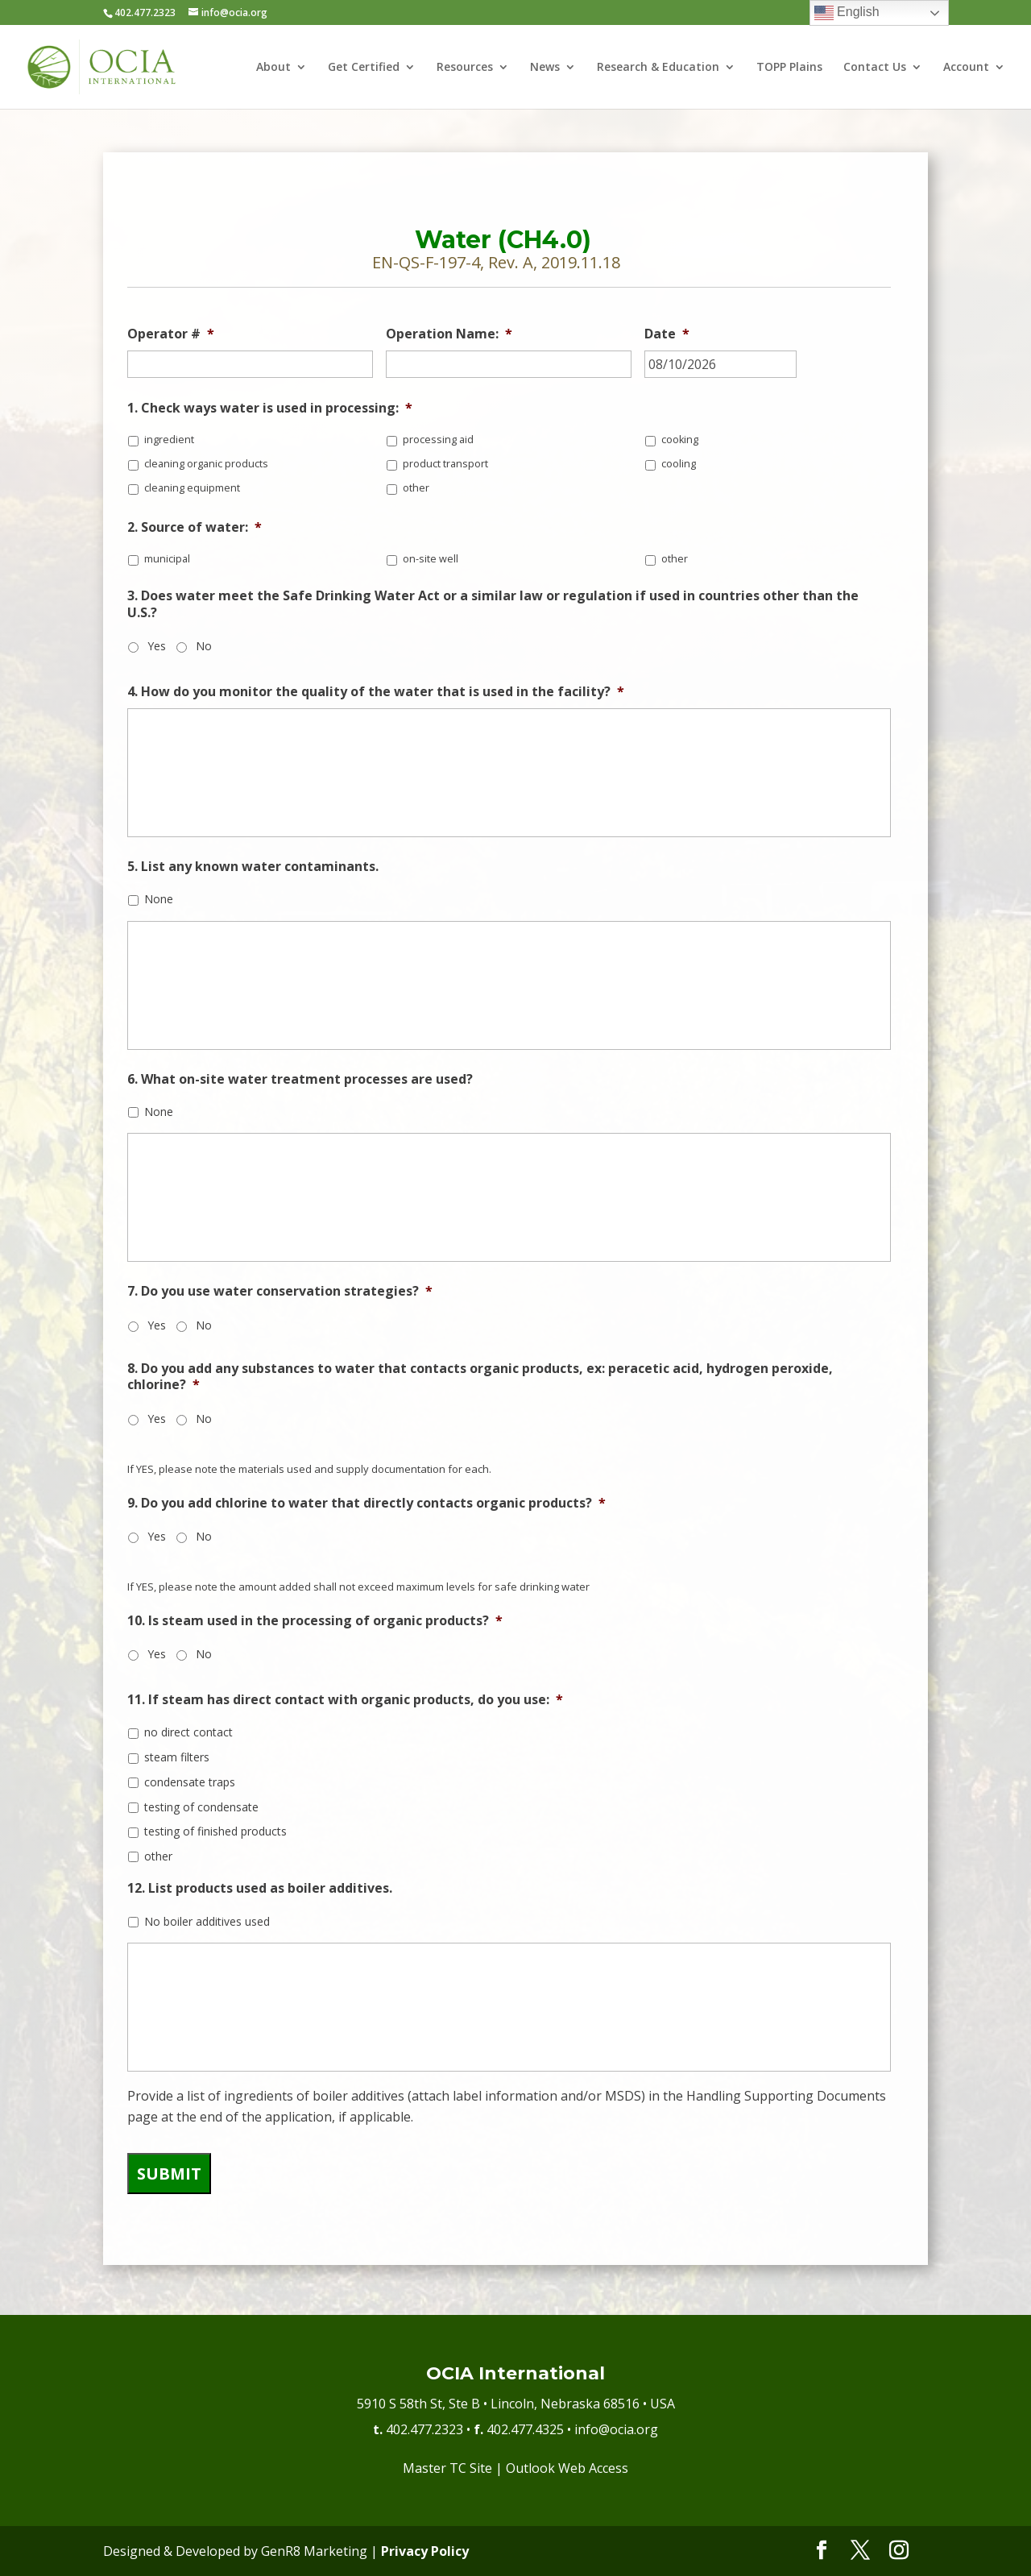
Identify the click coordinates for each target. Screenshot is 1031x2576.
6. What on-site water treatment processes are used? (300, 1079)
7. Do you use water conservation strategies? (280, 1291)
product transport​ (445, 464)
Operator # (170, 334)
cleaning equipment (192, 488)
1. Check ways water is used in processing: (269, 408)
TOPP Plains (789, 67)
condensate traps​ (189, 1782)
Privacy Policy (425, 2551)
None (158, 898)
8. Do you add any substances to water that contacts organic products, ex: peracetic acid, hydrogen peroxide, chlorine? (480, 1377)
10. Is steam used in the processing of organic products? (315, 1620)
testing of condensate (201, 1807)
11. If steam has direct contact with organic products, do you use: (345, 1699)
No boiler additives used (207, 1921)
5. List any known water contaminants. (253, 866)
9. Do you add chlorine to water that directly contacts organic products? (366, 1503)
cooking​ (679, 439)
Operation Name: (449, 334)
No (204, 645)
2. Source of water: (194, 527)
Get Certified (364, 67)
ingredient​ (169, 439)
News (545, 67)
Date (666, 334)
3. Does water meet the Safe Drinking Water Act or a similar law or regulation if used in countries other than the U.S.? (493, 604)
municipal (167, 559)
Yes (156, 645)
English (847, 13)
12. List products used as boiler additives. (259, 1888)
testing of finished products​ (215, 1831)
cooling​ (678, 464)
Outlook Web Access (567, 2468)
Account (966, 67)
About (273, 67)
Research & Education (658, 67)
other (416, 488)
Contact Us (874, 67)
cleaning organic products (206, 464)
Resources (465, 67)
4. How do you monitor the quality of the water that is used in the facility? (375, 691)
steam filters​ (176, 1757)
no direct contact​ (188, 1732)
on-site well (430, 559)
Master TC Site (447, 2468)
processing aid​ (438, 439)
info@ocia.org (616, 2429)
